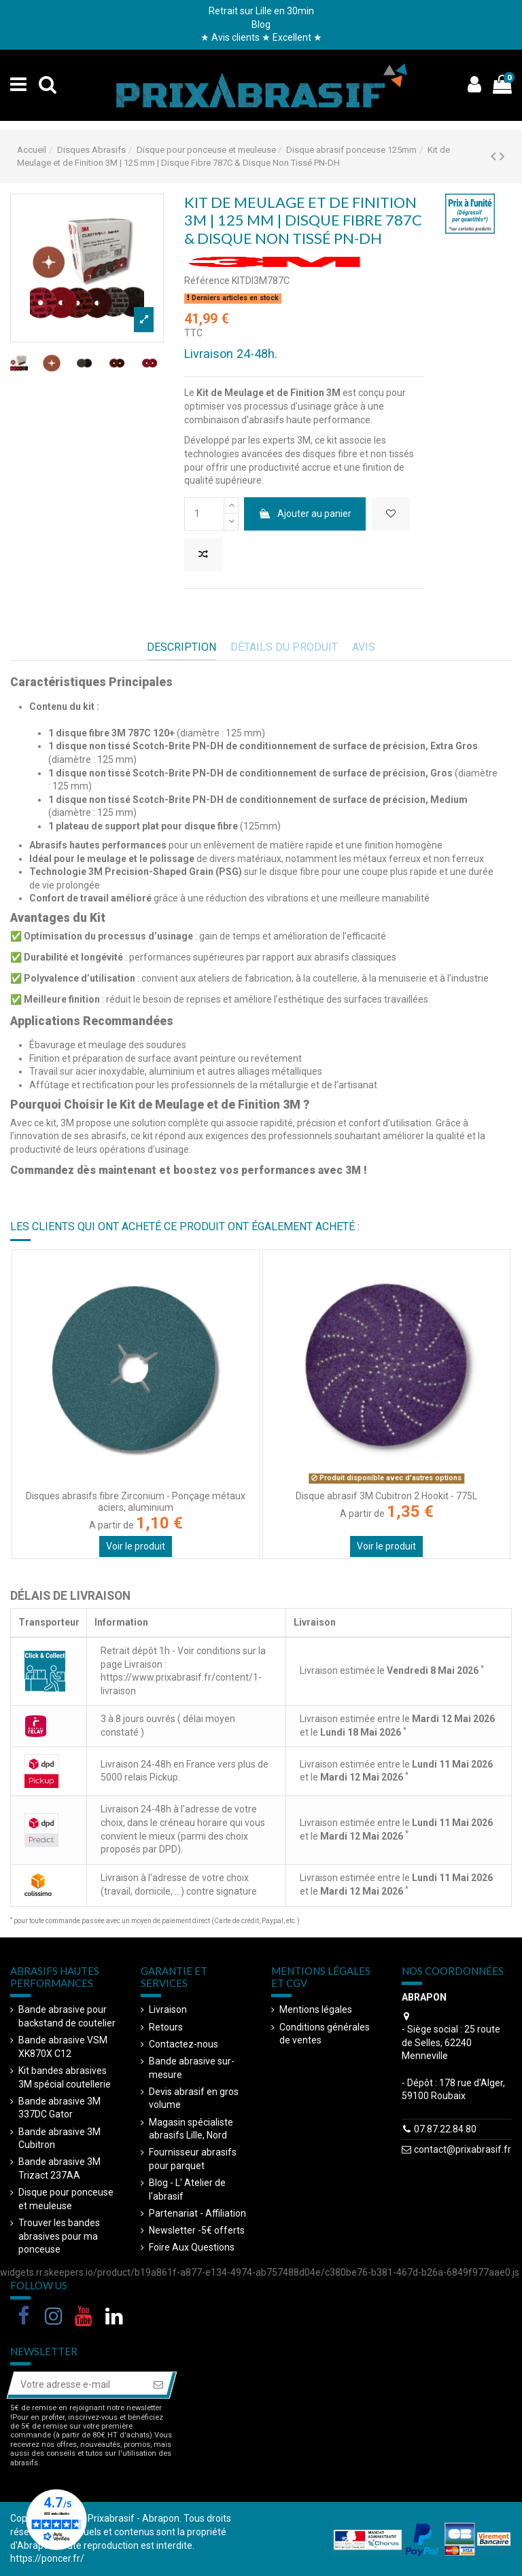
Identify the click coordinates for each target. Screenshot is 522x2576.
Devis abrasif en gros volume (194, 2098)
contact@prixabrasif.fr (462, 2149)
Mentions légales (315, 2009)
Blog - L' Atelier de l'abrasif (187, 2189)
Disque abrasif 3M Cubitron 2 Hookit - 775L (386, 1495)
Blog (261, 24)
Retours (166, 2027)
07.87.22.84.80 (445, 2129)
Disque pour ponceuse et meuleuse (66, 2199)
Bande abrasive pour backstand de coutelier (67, 2016)
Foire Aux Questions (191, 2247)
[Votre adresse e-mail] (77, 2385)
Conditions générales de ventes (324, 2034)
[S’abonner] (158, 2385)
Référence (207, 280)
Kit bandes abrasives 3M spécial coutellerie (64, 2077)
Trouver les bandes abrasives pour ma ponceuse (59, 2236)
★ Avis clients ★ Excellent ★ (261, 37)
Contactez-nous (183, 2044)
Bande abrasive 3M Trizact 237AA (59, 2168)
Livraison (168, 2009)
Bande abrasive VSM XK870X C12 (62, 2047)
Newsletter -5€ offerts (197, 2230)
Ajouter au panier (304, 513)
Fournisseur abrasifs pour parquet (193, 2159)
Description (181, 647)
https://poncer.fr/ (47, 2558)
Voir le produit (135, 1546)
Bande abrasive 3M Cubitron (59, 2138)
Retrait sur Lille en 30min (261, 10)
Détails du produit (284, 647)
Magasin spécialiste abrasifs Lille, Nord (191, 2129)
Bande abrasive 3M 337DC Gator (59, 2108)
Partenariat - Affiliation (197, 2213)
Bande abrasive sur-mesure (191, 2068)
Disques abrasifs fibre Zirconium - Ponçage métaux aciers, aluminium (135, 1501)
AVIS (363, 647)
